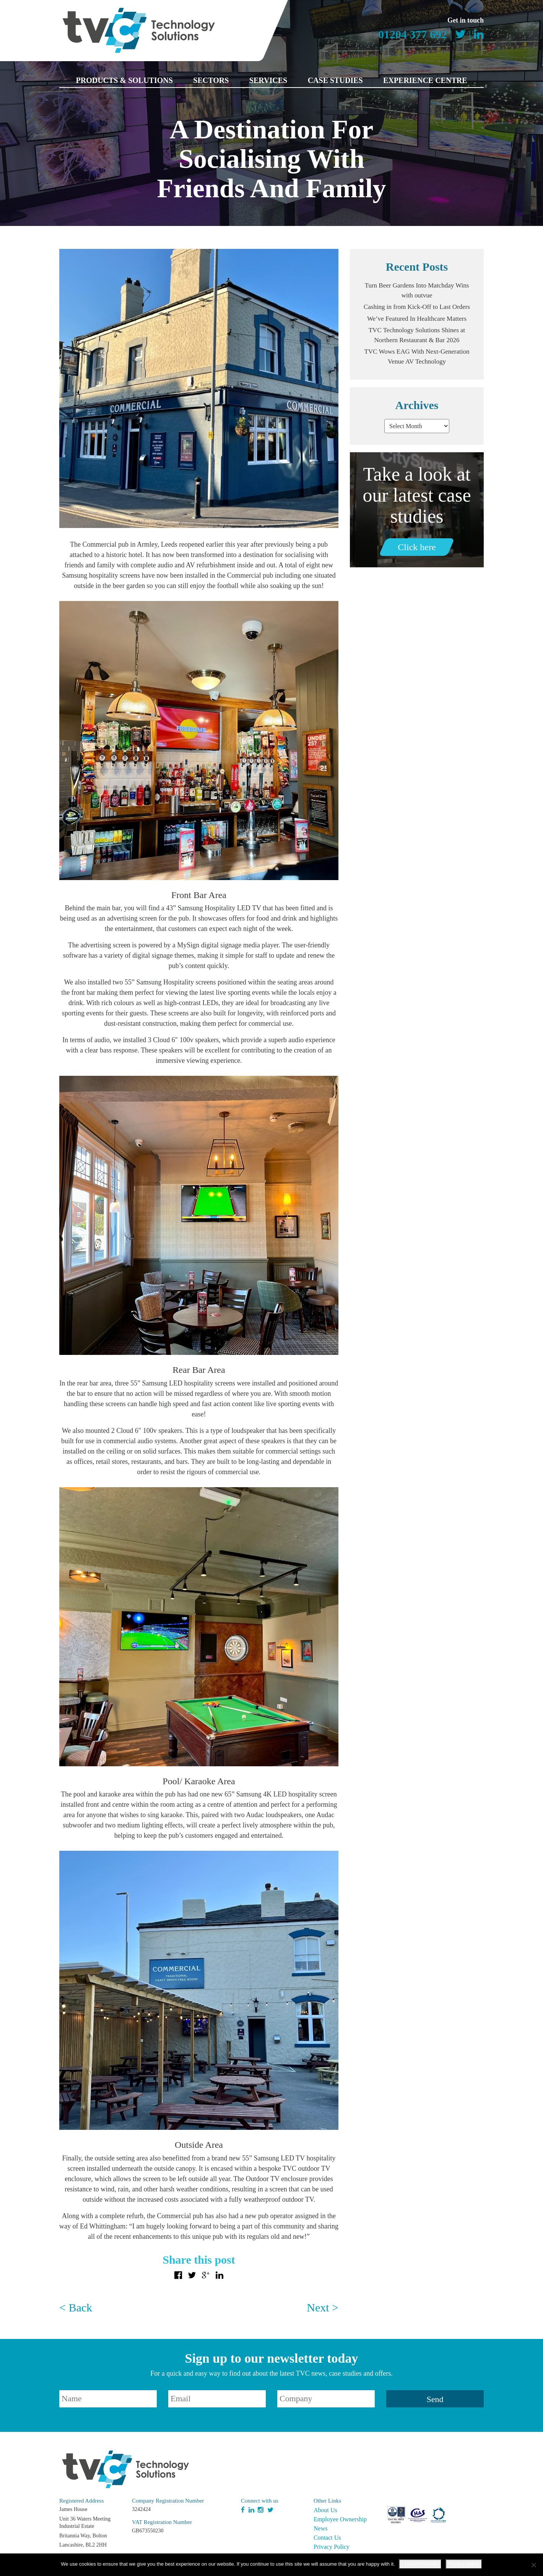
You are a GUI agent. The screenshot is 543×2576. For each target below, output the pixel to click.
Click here (417, 547)
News (320, 2528)
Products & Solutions (124, 80)
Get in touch (465, 20)
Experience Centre (425, 80)
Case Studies (335, 80)
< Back (75, 2307)
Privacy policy (464, 2564)
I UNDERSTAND (420, 2564)
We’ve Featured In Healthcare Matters (417, 318)
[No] (533, 2565)
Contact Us (327, 2537)
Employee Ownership (340, 2519)
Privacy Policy (332, 2547)
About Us (325, 2510)
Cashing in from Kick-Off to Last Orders (417, 306)
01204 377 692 (412, 34)
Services (268, 80)
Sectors (211, 80)
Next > (322, 2307)
